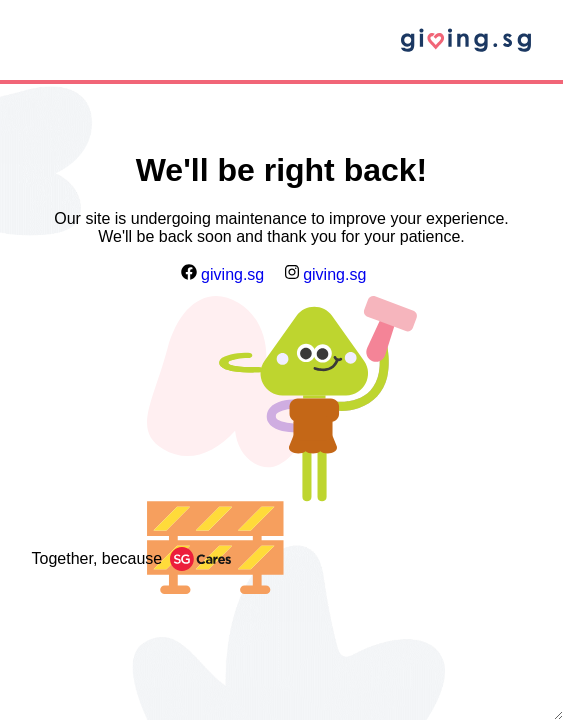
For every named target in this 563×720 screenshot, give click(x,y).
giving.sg (223, 274)
